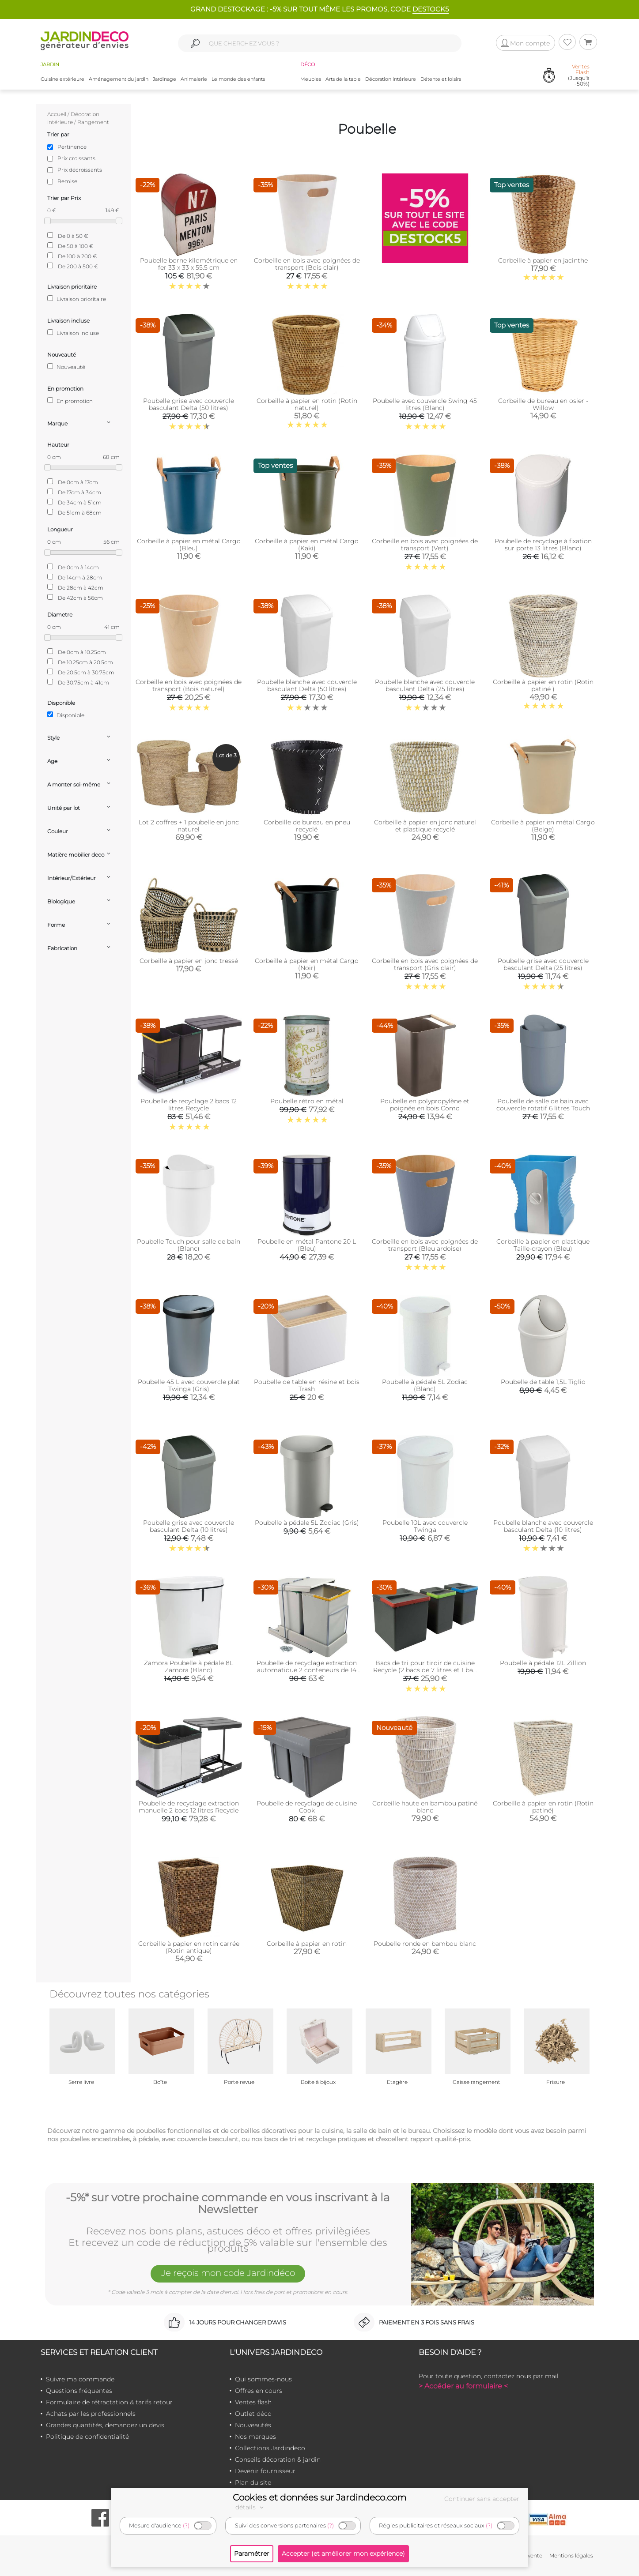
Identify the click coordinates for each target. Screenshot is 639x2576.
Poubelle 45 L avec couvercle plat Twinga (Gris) (189, 1385)
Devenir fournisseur (265, 2471)
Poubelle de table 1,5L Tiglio (543, 1382)
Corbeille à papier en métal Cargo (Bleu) (189, 544)
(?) (186, 2525)
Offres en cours (258, 2391)
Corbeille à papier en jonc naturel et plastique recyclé (425, 825)
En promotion (70, 400)
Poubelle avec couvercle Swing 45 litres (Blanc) (425, 404)
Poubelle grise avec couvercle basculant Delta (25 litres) (543, 964)
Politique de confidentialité (87, 2437)
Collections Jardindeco (270, 2448)
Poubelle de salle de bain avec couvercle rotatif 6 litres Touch (543, 1104)
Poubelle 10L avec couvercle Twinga (425, 1526)
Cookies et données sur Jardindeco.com (319, 2497)
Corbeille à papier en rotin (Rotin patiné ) (543, 685)
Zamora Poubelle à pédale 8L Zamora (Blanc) (188, 1666)
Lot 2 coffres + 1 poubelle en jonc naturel (189, 825)
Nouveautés (253, 2425)
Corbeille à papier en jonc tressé (189, 961)
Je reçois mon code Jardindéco (227, 2273)
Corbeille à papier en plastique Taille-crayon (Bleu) (543, 1244)
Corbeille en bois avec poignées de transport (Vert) (425, 544)
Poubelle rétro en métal (307, 1101)
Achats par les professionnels (91, 2414)
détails (250, 2507)
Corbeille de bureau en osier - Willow (543, 404)
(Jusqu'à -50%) (579, 75)
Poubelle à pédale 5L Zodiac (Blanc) (425, 1385)
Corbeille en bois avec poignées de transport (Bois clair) (307, 263)
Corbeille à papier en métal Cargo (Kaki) (307, 544)
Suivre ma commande (80, 2379)
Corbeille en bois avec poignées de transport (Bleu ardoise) (425, 1244)
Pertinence (72, 146)
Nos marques (255, 2437)
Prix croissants (76, 158)
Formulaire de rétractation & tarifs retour (109, 2402)
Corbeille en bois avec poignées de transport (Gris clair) (425, 964)
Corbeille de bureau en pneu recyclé (307, 825)
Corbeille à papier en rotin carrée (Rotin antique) (188, 1947)
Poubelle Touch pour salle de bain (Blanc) (188, 1244)
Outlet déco (253, 2414)
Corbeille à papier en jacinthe (543, 260)
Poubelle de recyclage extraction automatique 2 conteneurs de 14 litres (307, 1670)
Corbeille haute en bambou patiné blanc (424, 1806)
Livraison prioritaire (76, 298)
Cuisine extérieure (62, 79)
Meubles (310, 79)
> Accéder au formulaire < (463, 2386)
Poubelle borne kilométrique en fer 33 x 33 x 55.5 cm (189, 263)
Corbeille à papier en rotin (307, 1944)
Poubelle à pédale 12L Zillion (543, 1663)
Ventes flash (253, 2402)
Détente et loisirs (440, 79)
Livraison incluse (73, 332)
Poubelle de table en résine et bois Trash (306, 1385)
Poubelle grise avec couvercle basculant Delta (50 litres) (188, 404)
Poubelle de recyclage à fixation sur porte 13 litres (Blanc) (543, 544)
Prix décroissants (79, 169)
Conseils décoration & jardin (278, 2459)
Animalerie (194, 79)
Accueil (56, 114)
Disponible (65, 714)
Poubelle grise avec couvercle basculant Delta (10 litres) (188, 1526)
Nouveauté (66, 366)
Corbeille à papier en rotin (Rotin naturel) (307, 404)
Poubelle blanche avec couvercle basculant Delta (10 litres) (543, 1526)
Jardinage (164, 79)
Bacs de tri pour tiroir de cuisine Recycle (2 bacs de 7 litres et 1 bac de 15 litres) (424, 1670)
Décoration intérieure (390, 79)
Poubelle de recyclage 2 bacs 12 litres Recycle (188, 1104)
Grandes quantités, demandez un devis (105, 2425)
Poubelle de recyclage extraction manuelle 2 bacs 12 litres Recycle (189, 1806)
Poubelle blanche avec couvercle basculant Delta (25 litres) (425, 685)
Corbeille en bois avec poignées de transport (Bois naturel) (189, 685)
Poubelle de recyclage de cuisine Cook (307, 1806)
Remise (67, 181)
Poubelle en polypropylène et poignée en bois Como (424, 1104)
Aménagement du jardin (118, 79)
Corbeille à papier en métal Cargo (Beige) (543, 825)
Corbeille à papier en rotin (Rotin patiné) (543, 1806)
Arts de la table (343, 79)
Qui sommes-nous (263, 2379)
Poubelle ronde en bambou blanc (425, 1944)
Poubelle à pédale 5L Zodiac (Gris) (307, 1523)
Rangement (93, 122)
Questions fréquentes (79, 2391)
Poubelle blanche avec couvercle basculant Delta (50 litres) (307, 685)
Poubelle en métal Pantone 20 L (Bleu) (306, 1244)
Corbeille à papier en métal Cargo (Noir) (307, 964)
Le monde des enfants (238, 79)
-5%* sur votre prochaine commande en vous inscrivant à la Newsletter (228, 2204)
